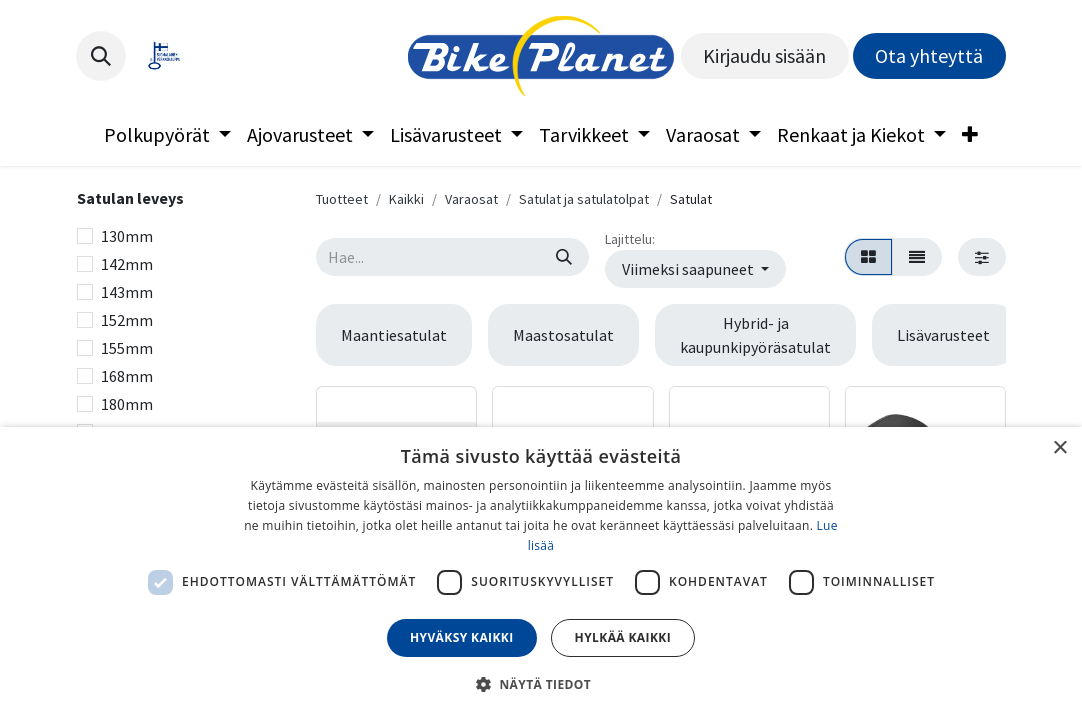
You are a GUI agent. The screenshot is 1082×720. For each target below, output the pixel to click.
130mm (127, 236)
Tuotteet (342, 199)
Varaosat (471, 199)
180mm (127, 404)
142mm (127, 264)
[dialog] (541, 573)
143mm (127, 292)
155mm (127, 348)
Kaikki (406, 199)
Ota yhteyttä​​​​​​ (929, 55)
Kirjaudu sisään (764, 55)
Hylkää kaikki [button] (623, 637)
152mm (127, 320)
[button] (101, 56)
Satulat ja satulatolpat (584, 199)
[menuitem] (167, 135)
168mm (127, 376)
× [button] (1059, 448)
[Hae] (564, 257)
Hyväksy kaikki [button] (462, 637)
